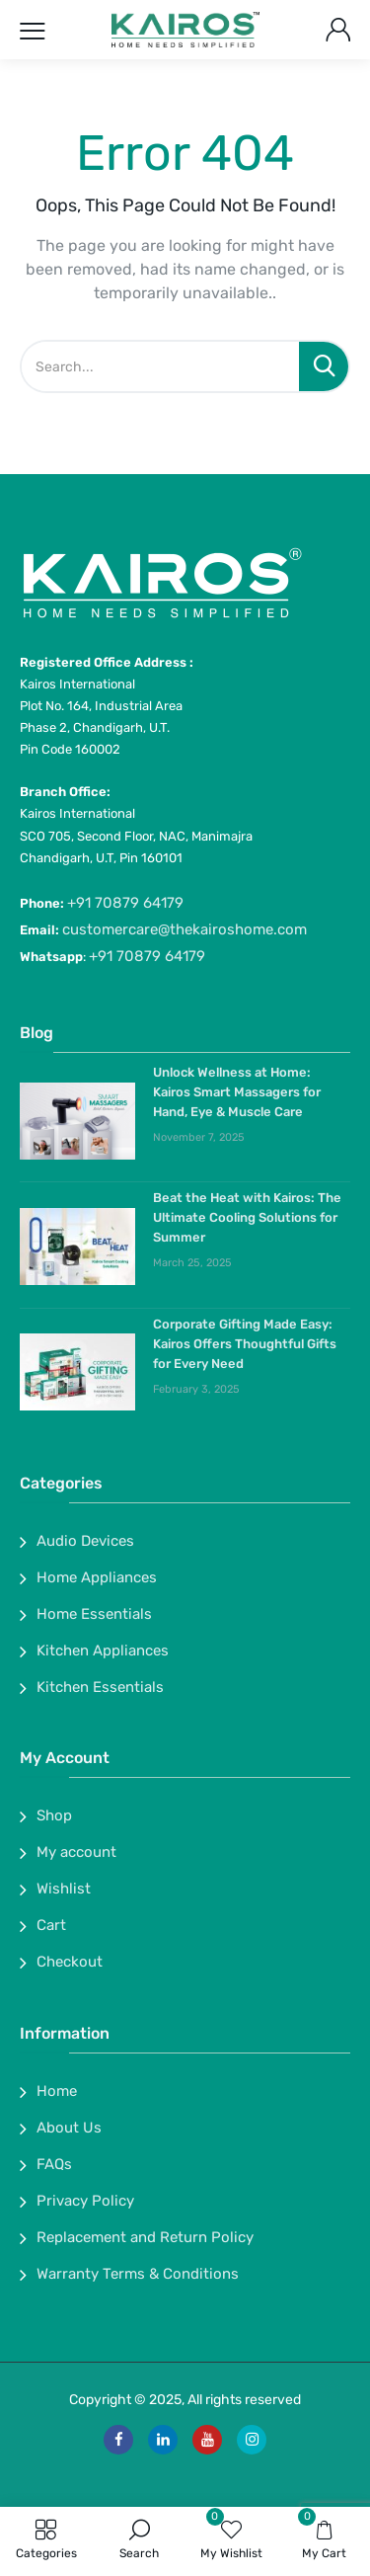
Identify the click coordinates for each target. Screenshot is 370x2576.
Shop (54, 1815)
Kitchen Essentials (100, 1687)
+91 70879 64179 (125, 903)
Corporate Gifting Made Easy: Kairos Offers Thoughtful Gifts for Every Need (244, 1344)
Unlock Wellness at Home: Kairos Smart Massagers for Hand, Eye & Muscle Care (237, 1092)
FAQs (54, 2164)
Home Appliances (97, 1577)
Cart (51, 1925)
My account (76, 1852)
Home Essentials (94, 1614)
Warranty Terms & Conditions (138, 2274)
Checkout (70, 1962)
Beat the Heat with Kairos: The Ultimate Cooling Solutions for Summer (247, 1217)
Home (57, 2091)
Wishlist (64, 1888)
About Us (69, 2127)
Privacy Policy (85, 2201)
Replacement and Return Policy (145, 2237)
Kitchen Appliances (103, 1650)
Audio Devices (85, 1541)
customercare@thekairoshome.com (184, 929)
